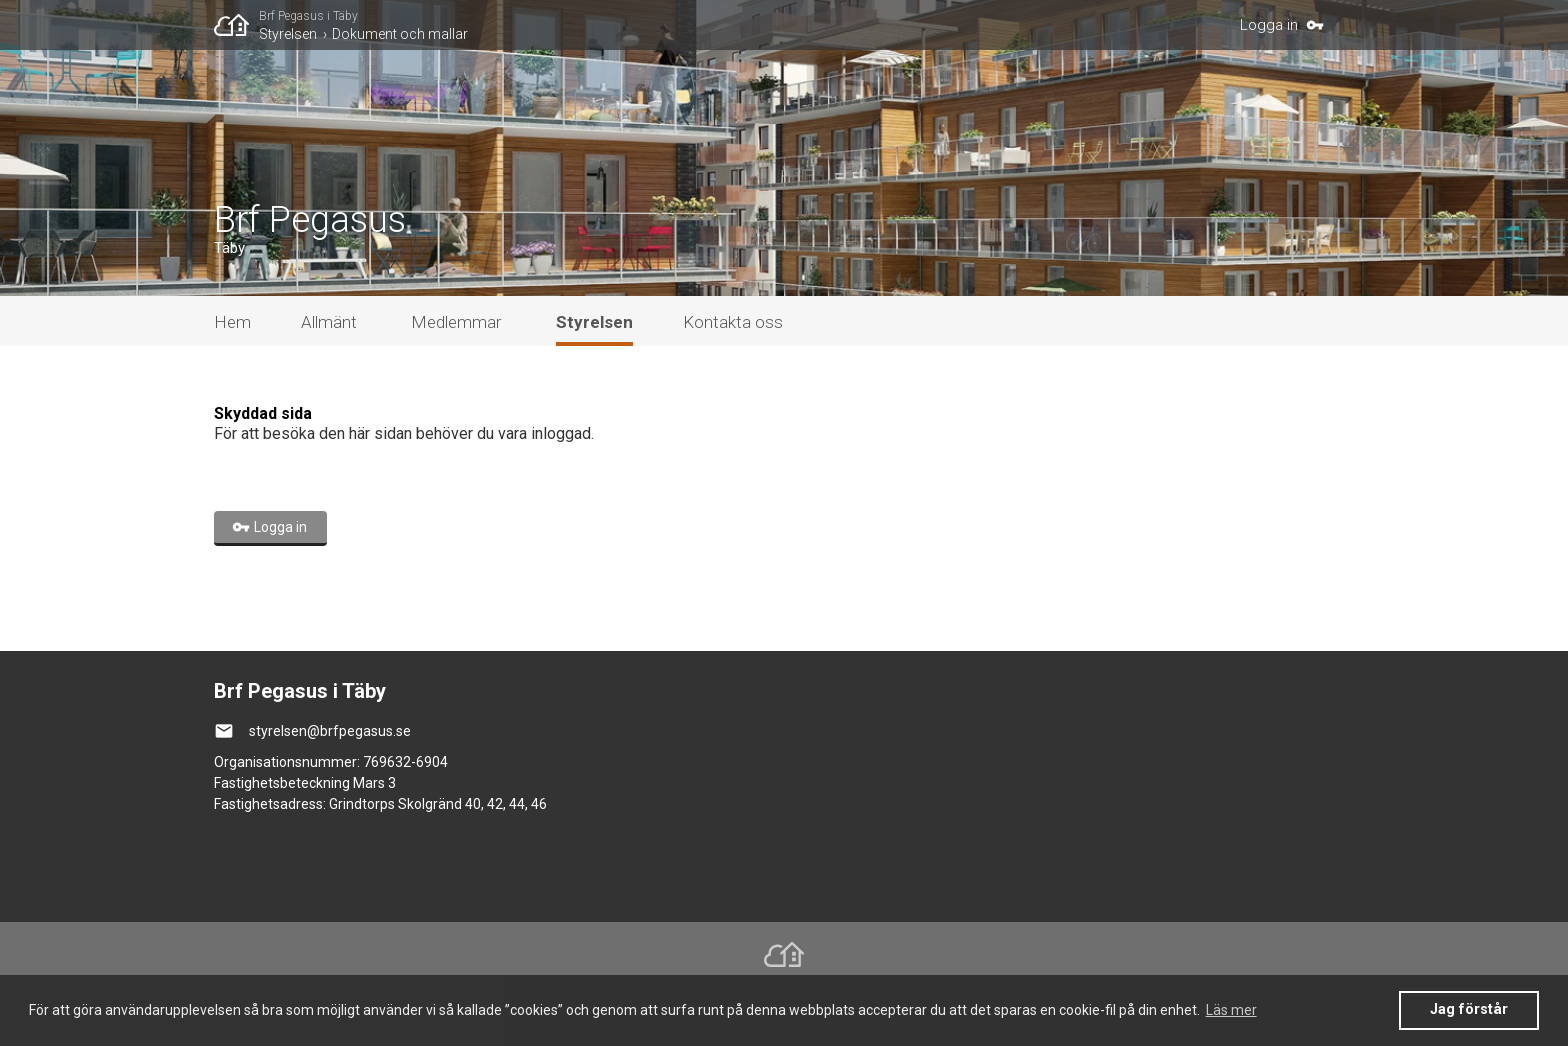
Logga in (1269, 25)
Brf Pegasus (310, 220)
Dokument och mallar (400, 34)
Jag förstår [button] (1469, 1009)
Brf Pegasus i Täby (308, 16)
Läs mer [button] (1231, 1010)
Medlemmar (456, 322)
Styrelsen (288, 34)
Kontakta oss (733, 322)
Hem (232, 322)
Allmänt (329, 322)
